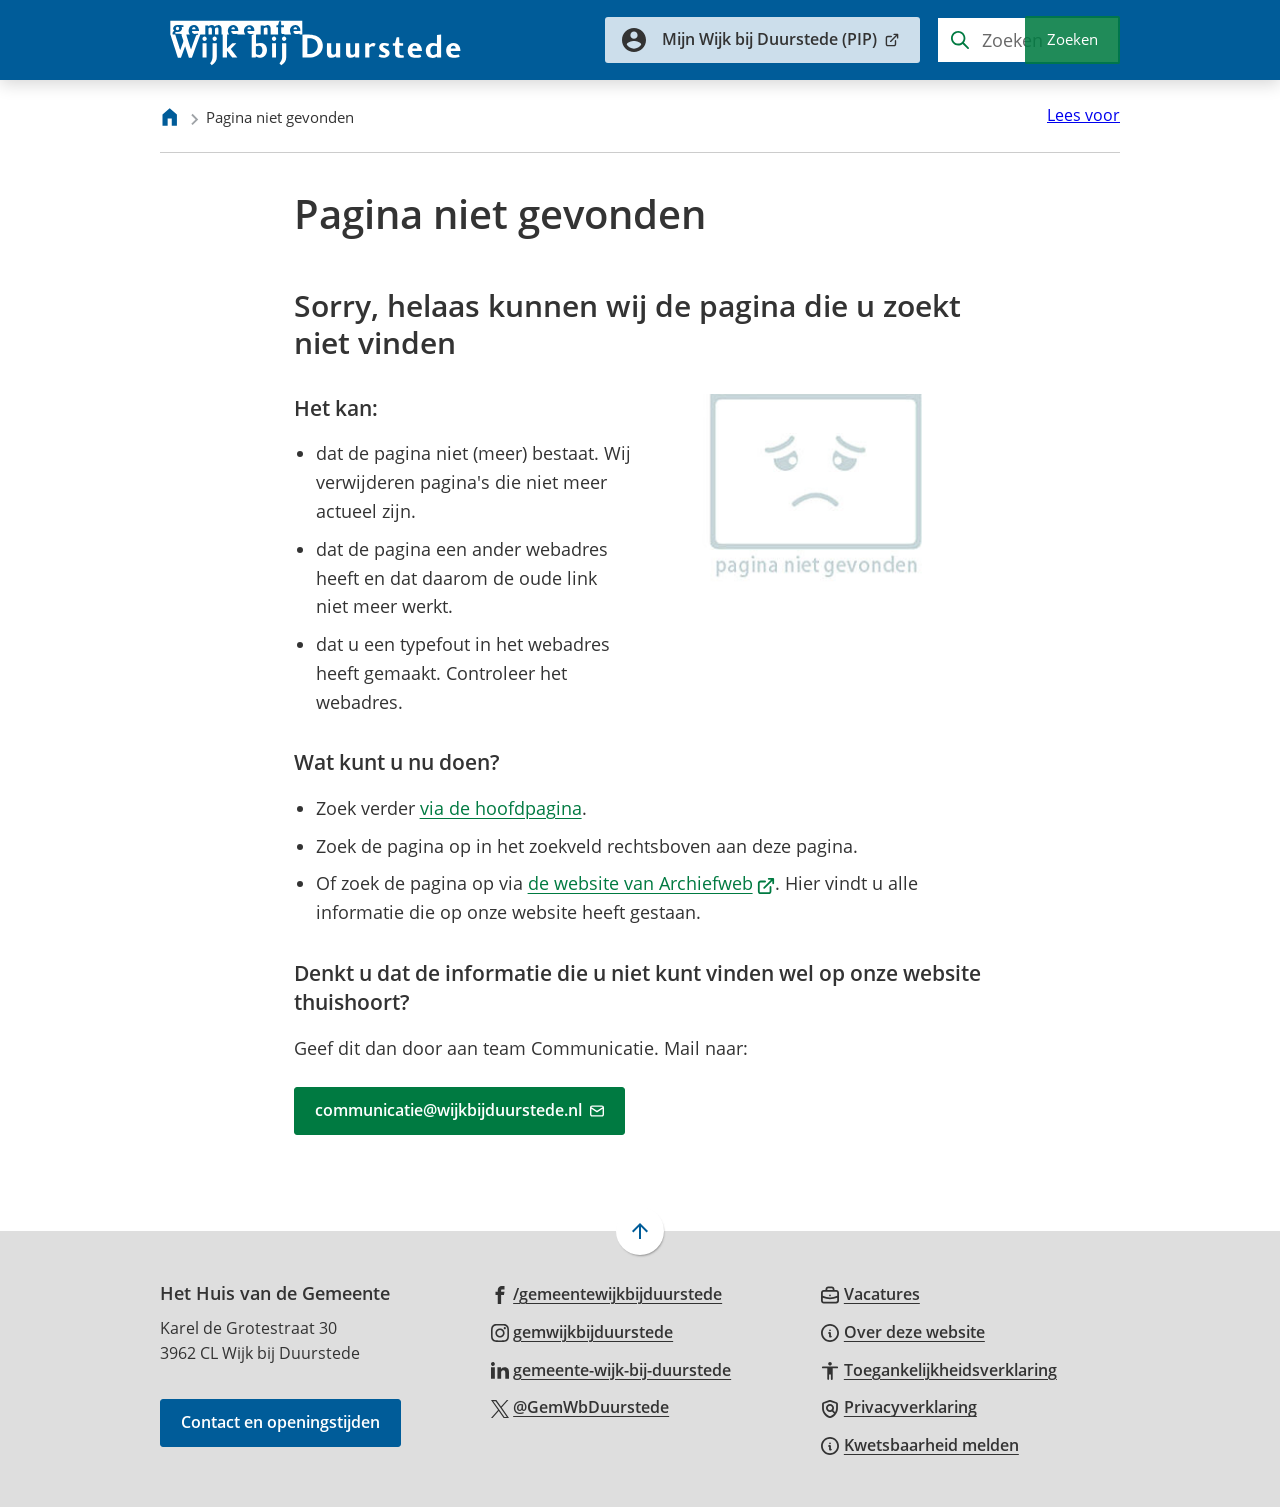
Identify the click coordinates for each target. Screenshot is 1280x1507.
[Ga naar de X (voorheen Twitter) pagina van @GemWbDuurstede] (580, 1406)
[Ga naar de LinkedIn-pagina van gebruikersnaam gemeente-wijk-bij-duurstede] (611, 1369)
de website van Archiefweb (652, 883)
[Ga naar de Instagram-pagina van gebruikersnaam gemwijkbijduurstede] (582, 1331)
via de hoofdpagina (501, 808)
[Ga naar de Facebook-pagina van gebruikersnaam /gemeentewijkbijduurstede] (607, 1293)
